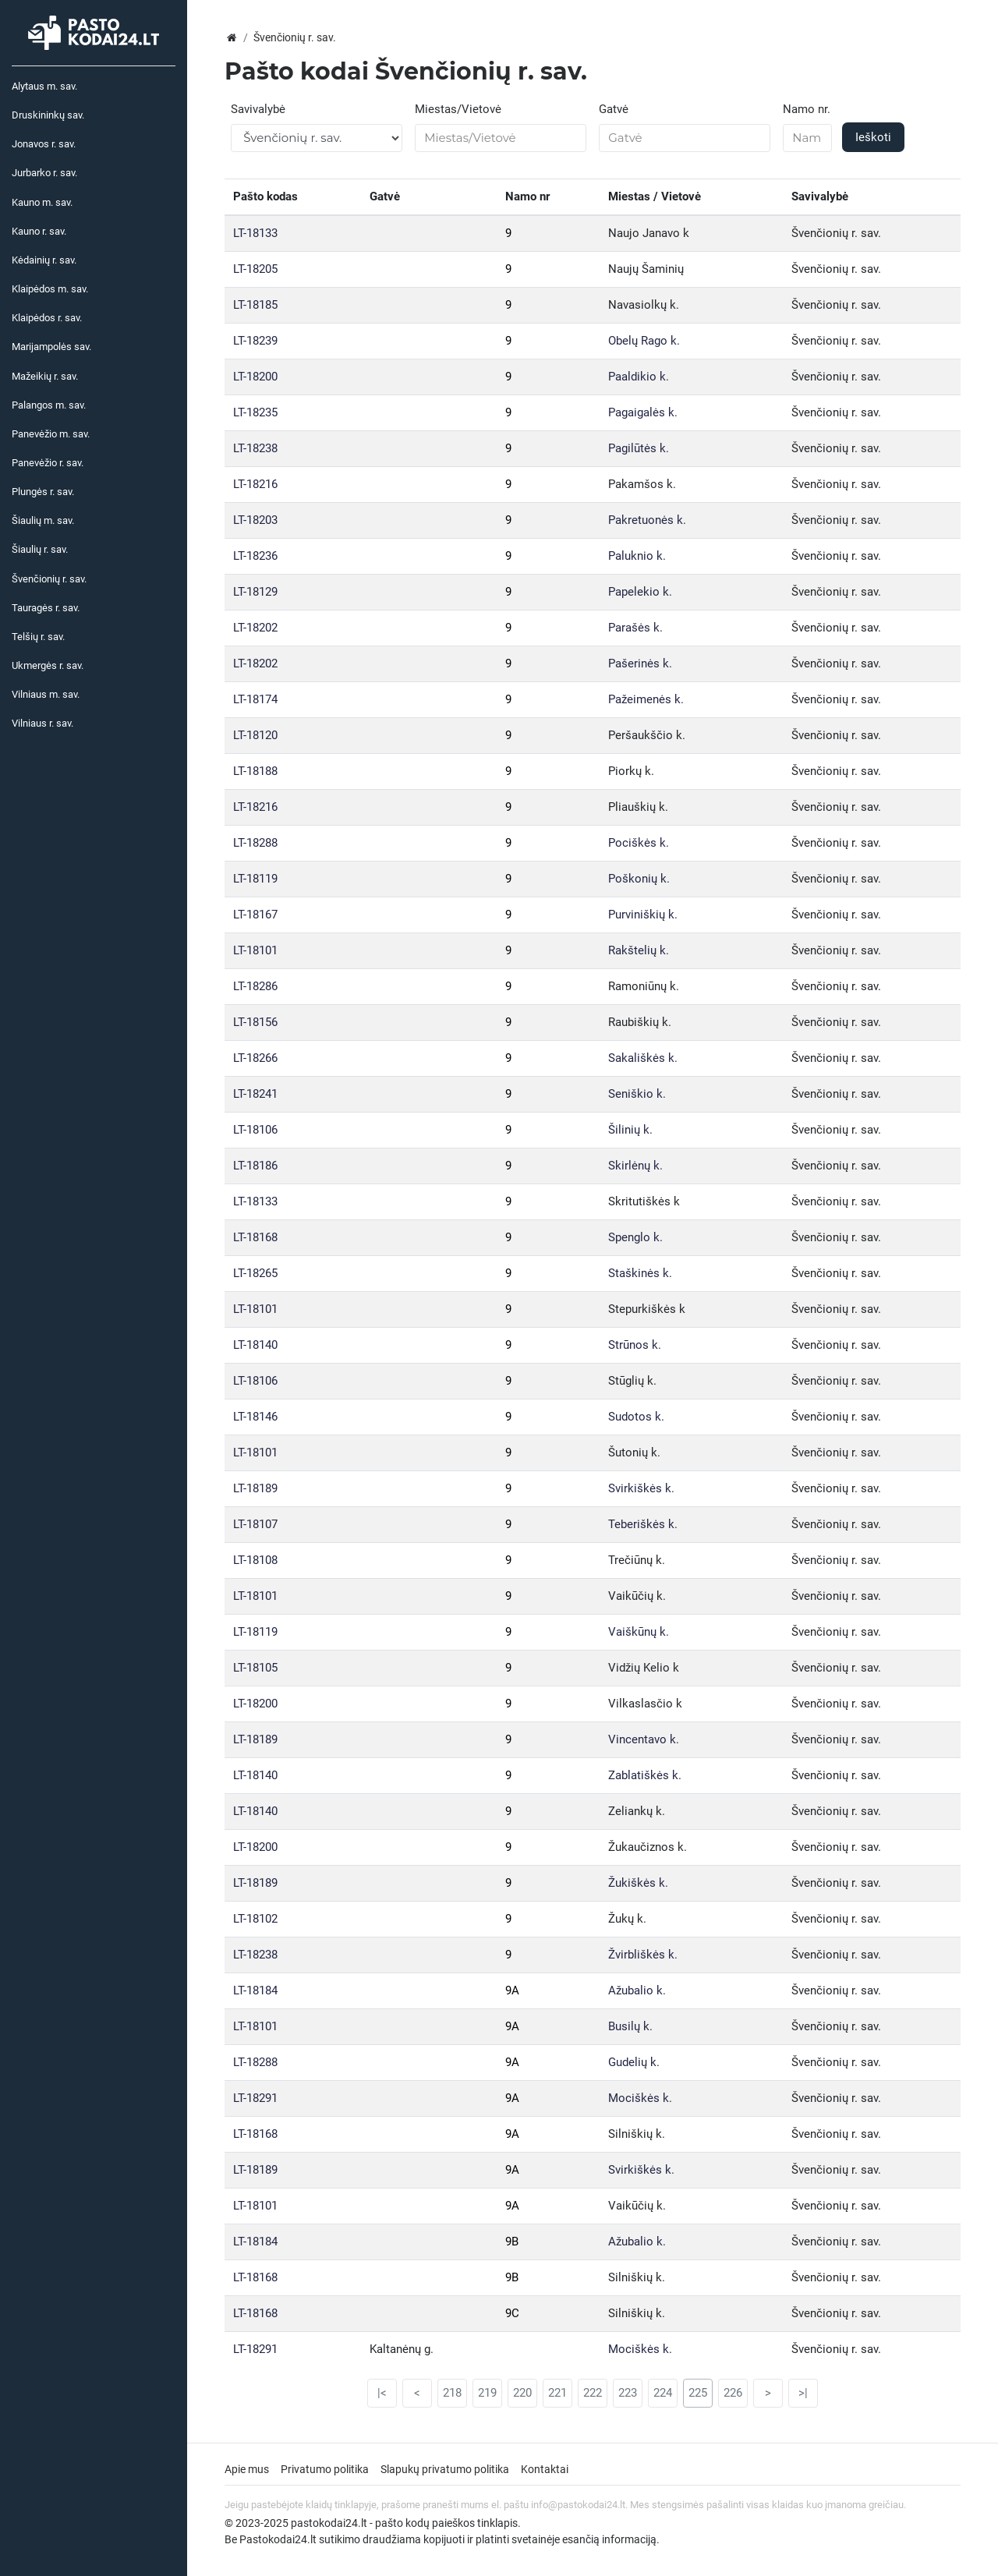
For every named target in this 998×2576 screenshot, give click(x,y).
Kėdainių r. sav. (44, 260)
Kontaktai (544, 2469)
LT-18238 (255, 448)
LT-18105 (255, 1668)
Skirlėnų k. (635, 1166)
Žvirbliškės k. (643, 1955)
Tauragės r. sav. (46, 608)
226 (733, 2393)
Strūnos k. (634, 1345)
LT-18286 (255, 986)
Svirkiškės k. (641, 1488)
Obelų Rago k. (644, 341)
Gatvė (613, 109)
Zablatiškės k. (644, 1775)
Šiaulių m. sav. (43, 520)
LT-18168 (255, 1237)
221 (557, 2393)
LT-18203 (255, 520)
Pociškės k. (638, 843)
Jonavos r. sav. (44, 144)
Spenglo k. (635, 1237)
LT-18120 (255, 735)
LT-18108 (255, 1560)
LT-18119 (255, 879)
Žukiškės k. (638, 1883)
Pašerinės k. (640, 663)
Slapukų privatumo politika (444, 2469)
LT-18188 (255, 771)
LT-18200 (255, 377)
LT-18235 (255, 412)
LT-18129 (255, 592)
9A (512, 1990)
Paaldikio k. (638, 377)
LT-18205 (255, 269)
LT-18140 (255, 1345)
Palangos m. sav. (49, 405)
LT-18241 (255, 1094)
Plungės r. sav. (43, 491)
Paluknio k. (637, 556)
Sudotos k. (636, 1417)
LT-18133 (255, 233)
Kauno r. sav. (39, 231)
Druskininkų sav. (48, 115)
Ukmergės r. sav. (47, 665)
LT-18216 (255, 484)
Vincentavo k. (643, 1739)
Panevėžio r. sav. (47, 463)
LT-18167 (255, 915)
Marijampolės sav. (51, 346)
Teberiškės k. (643, 1524)
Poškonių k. (639, 879)
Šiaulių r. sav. (40, 549)
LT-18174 (255, 699)
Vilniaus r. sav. (42, 723)
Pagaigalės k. (643, 412)
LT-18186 (255, 1166)
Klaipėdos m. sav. (50, 289)
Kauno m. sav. (42, 202)
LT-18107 (255, 1524)
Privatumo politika (325, 2469)
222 (592, 2393)
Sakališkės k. (643, 1058)
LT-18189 (255, 1488)
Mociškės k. (640, 2098)
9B (511, 2242)
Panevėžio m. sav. (51, 434)
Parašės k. (635, 628)
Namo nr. (806, 109)
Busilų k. (630, 2026)
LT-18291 (255, 2098)
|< (382, 2393)
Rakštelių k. (638, 950)
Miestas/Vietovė (458, 109)
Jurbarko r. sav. (44, 173)
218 (452, 2393)
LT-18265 (255, 1273)
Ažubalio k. (637, 1990)
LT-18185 (255, 305)
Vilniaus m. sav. (46, 694)
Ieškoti (873, 137)
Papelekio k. (640, 592)
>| (803, 2393)
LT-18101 (255, 950)
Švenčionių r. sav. (49, 579)
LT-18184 (255, 1990)
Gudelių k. (634, 2062)
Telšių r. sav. (38, 636)
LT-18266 (255, 1058)
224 (662, 2393)
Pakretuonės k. (647, 520)
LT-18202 (255, 628)
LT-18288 (255, 843)
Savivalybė (258, 109)
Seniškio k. (637, 1094)
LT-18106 (255, 1130)
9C (512, 2313)
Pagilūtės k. (638, 448)
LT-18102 (255, 1919)
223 (627, 2393)
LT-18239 (255, 341)
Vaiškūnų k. (638, 1632)
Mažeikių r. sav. (45, 376)
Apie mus (247, 2469)
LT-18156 (255, 1022)
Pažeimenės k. (646, 699)
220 (522, 2393)
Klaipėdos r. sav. (47, 318)
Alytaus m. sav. (44, 86)
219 (487, 2393)
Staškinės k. (640, 1273)
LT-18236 (255, 556)
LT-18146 (255, 1417)
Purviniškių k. (643, 915)
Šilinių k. (630, 1130)
